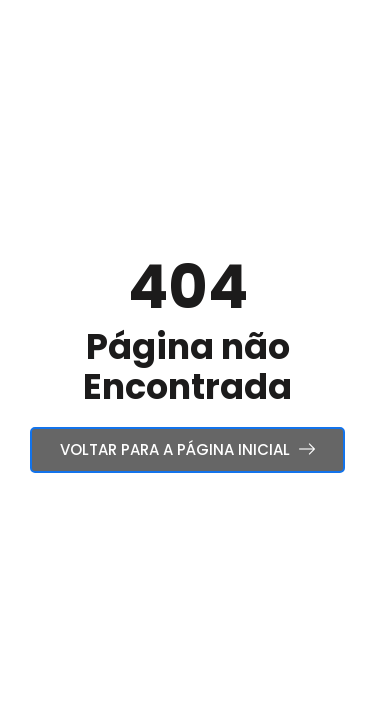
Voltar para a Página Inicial (187, 449)
